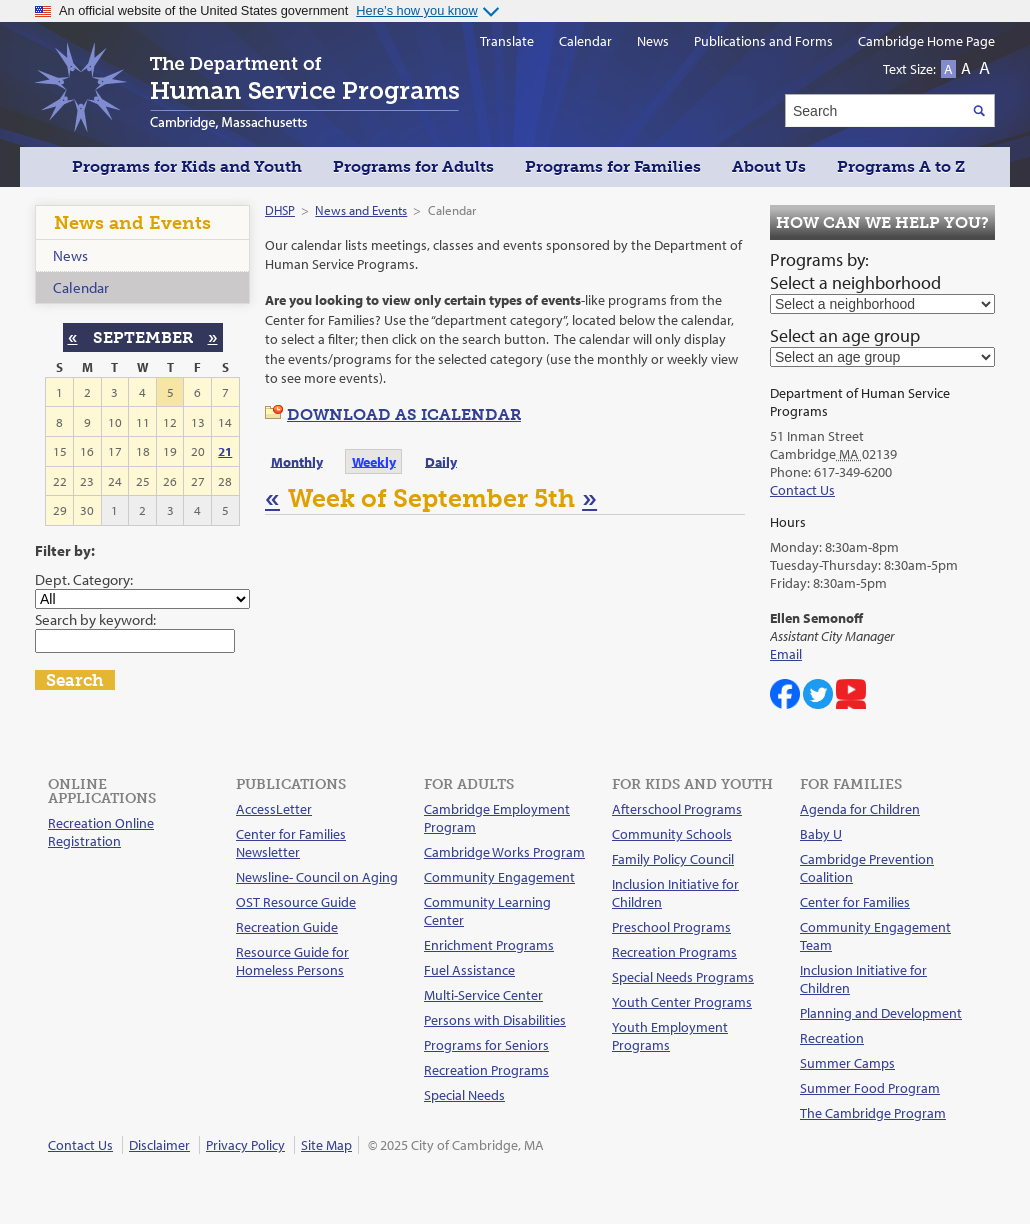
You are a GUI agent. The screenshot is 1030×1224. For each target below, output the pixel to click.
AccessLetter (274, 809)
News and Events (361, 210)
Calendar (81, 287)
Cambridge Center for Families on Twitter (818, 694)
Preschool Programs (671, 927)
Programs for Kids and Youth (187, 166)
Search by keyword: (95, 619)
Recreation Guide (287, 927)
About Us (769, 166)
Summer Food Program (870, 1088)
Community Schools (672, 834)
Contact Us (802, 490)
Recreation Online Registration (101, 832)
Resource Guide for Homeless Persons (292, 961)
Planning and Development (881, 1013)
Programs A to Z (901, 166)
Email (786, 654)
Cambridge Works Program (504, 852)
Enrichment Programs (489, 945)
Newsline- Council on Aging (317, 877)
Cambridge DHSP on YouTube (851, 694)
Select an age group (845, 335)
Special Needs (464, 1095)
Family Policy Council (673, 859)
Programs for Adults (413, 166)
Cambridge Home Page (926, 41)
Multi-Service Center (483, 995)
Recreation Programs (486, 1070)
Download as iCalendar (404, 414)
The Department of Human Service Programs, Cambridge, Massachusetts (247, 87)
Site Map (326, 1145)
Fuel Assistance (469, 970)
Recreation (832, 1038)
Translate (507, 41)
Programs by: (819, 259)
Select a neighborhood (855, 282)
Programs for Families (613, 166)
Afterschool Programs (677, 809)
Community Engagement (499, 877)
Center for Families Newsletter (291, 843)
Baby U (821, 834)
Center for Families (855, 902)
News (70, 255)
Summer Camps (847, 1063)
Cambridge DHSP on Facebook (785, 694)
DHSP (280, 210)
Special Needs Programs (683, 977)
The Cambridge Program (873, 1113)
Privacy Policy (245, 1145)
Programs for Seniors (486, 1045)
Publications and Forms (763, 41)
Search (75, 680)
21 (225, 451)
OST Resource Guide (296, 902)
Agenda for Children (860, 809)
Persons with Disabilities (495, 1020)
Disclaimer (159, 1145)
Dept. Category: (84, 579)
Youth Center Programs (682, 1002)
